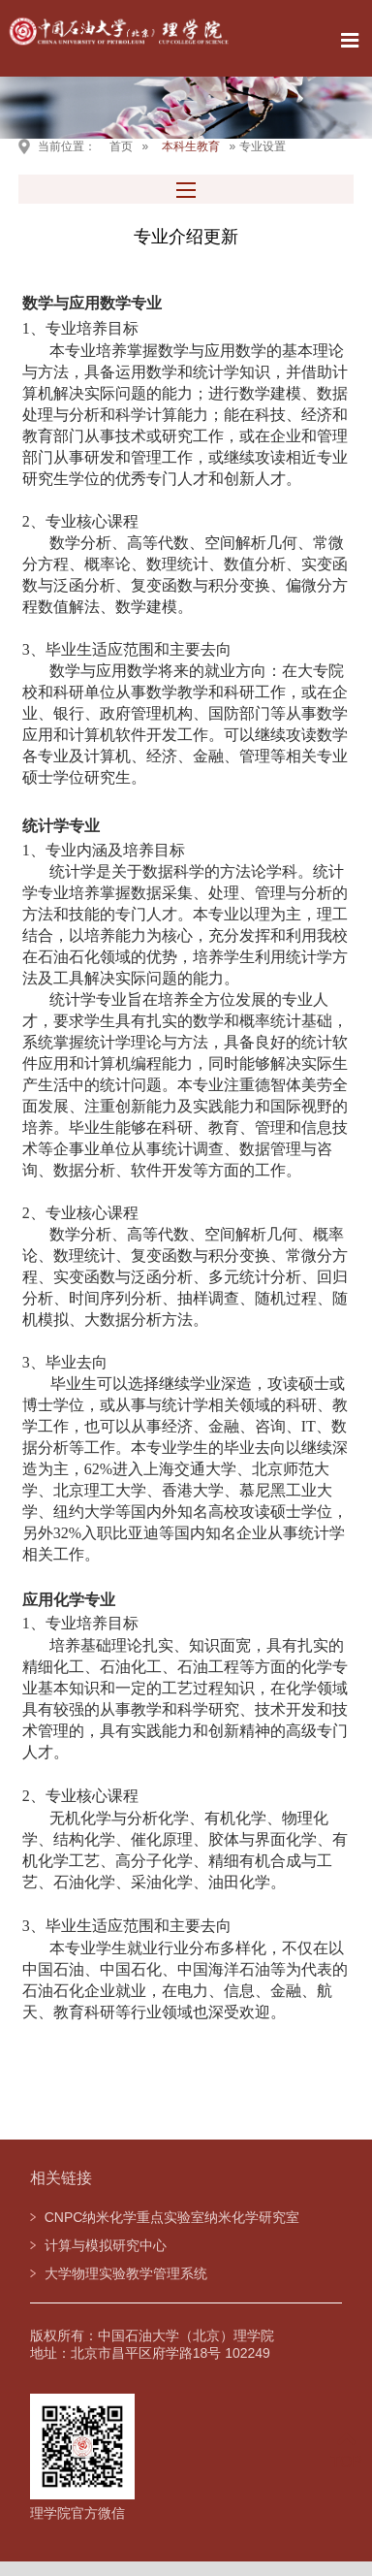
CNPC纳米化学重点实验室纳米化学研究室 (172, 2217)
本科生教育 (191, 146)
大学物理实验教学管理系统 (126, 2273)
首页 (121, 146)
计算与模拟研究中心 (106, 2245)
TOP (346, 2450)
